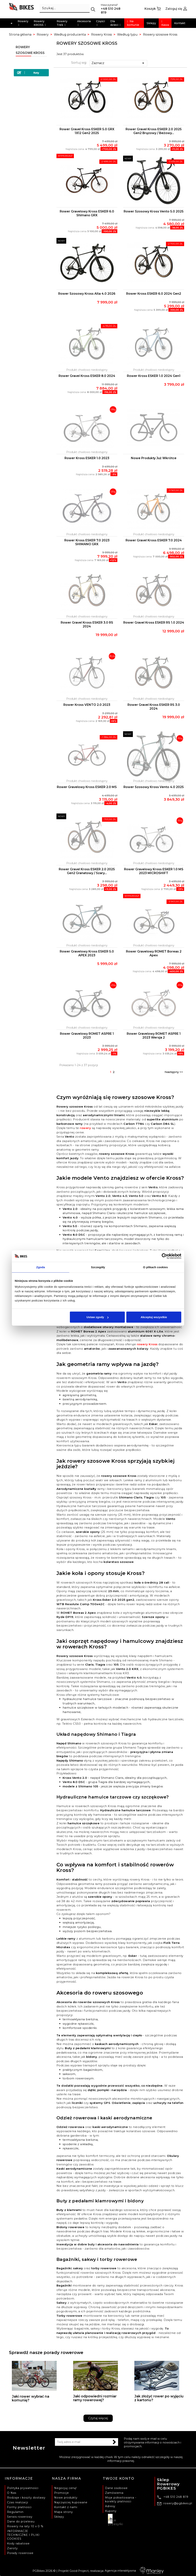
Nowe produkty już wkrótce (153, 458)
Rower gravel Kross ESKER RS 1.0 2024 (153, 622)
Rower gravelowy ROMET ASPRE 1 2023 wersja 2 (154, 1035)
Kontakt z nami (65, 2507)
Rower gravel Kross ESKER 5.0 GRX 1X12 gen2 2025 (87, 131)
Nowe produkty (66, 2497)
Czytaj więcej (98, 2418)
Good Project (79, 2570)
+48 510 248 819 (175, 2497)
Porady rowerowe (20, 2553)
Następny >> (174, 1072)
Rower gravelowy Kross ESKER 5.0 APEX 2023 (87, 953)
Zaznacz (118, 63)
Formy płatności (19, 2507)
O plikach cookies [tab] (155, 1267)
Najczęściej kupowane (70, 2502)
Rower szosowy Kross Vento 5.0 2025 (154, 211)
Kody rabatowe (18, 2543)
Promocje (61, 2493)
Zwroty (12, 2548)
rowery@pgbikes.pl (177, 2503)
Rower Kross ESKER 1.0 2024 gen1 (153, 376)
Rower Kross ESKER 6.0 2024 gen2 (153, 293)
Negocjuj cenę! (65, 2488)
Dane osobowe (116, 2488)
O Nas (11, 2493)
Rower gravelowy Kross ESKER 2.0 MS (87, 787)
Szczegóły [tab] (98, 1267)
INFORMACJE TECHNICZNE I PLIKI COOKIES (23, 2534)
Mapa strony (63, 2512)
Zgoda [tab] (40, 1267)
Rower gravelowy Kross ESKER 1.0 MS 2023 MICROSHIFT (153, 871)
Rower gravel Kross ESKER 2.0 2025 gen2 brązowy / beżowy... (154, 131)
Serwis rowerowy (20, 2516)
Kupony (111, 2511)
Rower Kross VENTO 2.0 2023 (86, 705)
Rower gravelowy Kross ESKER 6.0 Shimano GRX (87, 213)
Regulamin (15, 2512)
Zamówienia (114, 2493)
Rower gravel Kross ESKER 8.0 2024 (87, 376)
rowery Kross (147, 1344)
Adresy (110, 2506)
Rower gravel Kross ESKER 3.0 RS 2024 (87, 624)
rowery (85, 1128)
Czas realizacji (17, 2502)
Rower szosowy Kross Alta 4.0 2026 (86, 293)
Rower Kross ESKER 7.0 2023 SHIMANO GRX (86, 542)
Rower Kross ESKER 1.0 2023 (87, 458)
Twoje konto (118, 2478)
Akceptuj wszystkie (154, 1317)
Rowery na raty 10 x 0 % (25, 2526)
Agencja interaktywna (134, 2570)
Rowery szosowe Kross (30, 50)
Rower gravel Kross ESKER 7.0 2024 (154, 540)
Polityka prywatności (22, 2488)
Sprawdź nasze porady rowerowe (46, 2352)
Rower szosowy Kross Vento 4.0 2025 (153, 787)
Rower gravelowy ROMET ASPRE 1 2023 (87, 1035)
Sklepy (59, 2516)
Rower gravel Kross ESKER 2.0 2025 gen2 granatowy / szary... (87, 871)
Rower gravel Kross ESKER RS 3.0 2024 (153, 706)
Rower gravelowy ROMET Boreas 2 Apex (153, 953)
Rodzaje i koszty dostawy (26, 2497)
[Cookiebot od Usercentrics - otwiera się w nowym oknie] (164, 1256)
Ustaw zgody (98, 1317)
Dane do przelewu (21, 2521)
